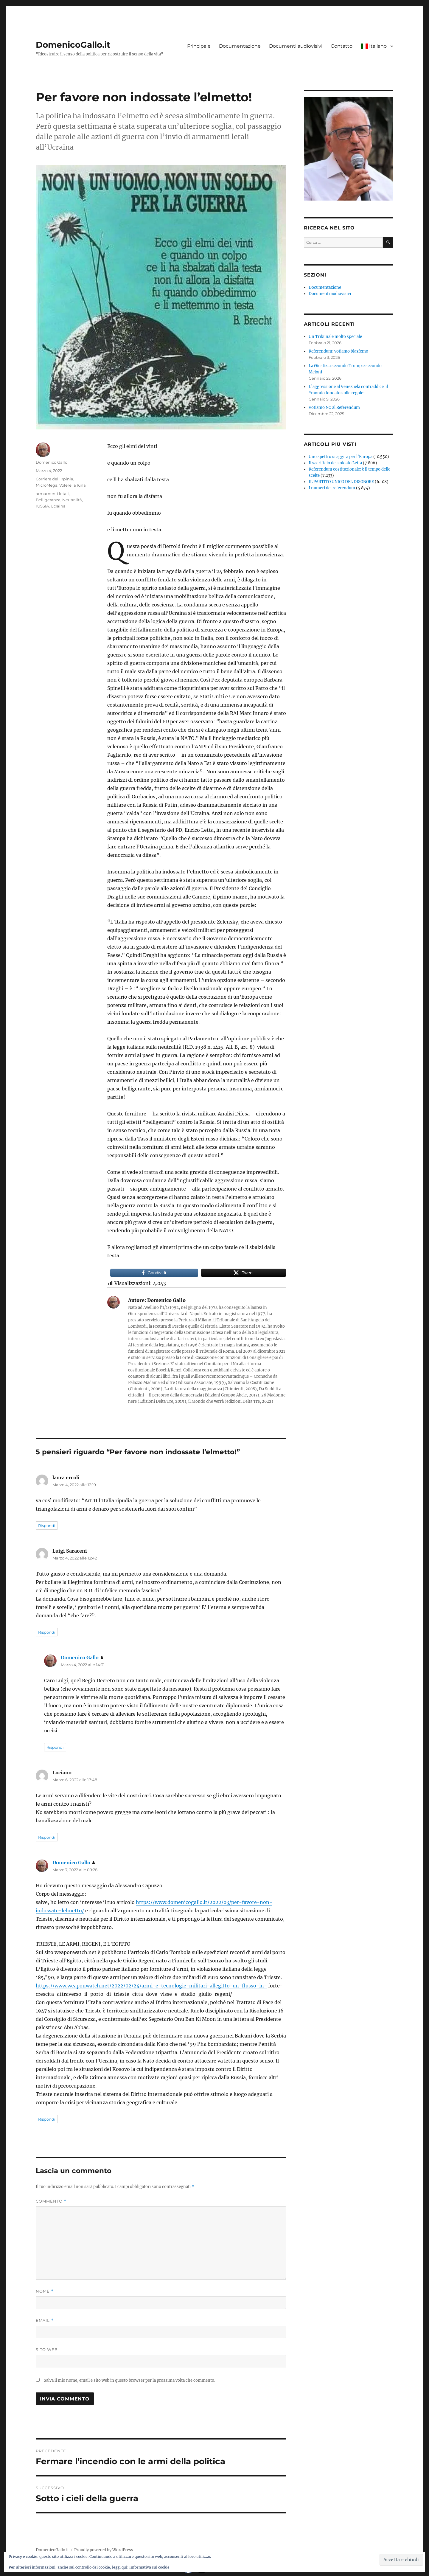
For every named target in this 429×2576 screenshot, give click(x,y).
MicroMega (46, 485)
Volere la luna (72, 485)
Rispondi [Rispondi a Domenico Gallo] (55, 1747)
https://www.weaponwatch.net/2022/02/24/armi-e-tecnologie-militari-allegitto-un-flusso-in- (151, 1986)
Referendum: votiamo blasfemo (338, 351)
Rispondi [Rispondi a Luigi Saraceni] (46, 1632)
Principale (199, 46)
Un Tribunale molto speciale (335, 336)
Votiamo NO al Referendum (334, 407)
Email (45, 2320)
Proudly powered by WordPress (103, 2549)
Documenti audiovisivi (295, 46)
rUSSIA (42, 506)
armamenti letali (52, 493)
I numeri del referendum (332, 488)
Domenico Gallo (51, 462)
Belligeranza (48, 499)
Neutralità (72, 499)
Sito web (47, 2349)
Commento (51, 2201)
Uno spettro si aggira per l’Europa (340, 456)
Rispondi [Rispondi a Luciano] (46, 1837)
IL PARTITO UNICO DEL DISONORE (341, 481)
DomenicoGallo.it (73, 45)
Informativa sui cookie (149, 2567)
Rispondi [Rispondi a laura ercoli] (46, 1525)
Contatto (341, 46)
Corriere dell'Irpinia (54, 479)
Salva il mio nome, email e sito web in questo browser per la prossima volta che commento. (129, 2380)
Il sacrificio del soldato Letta (335, 462)
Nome (45, 2291)
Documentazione (240, 46)
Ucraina (58, 506)
